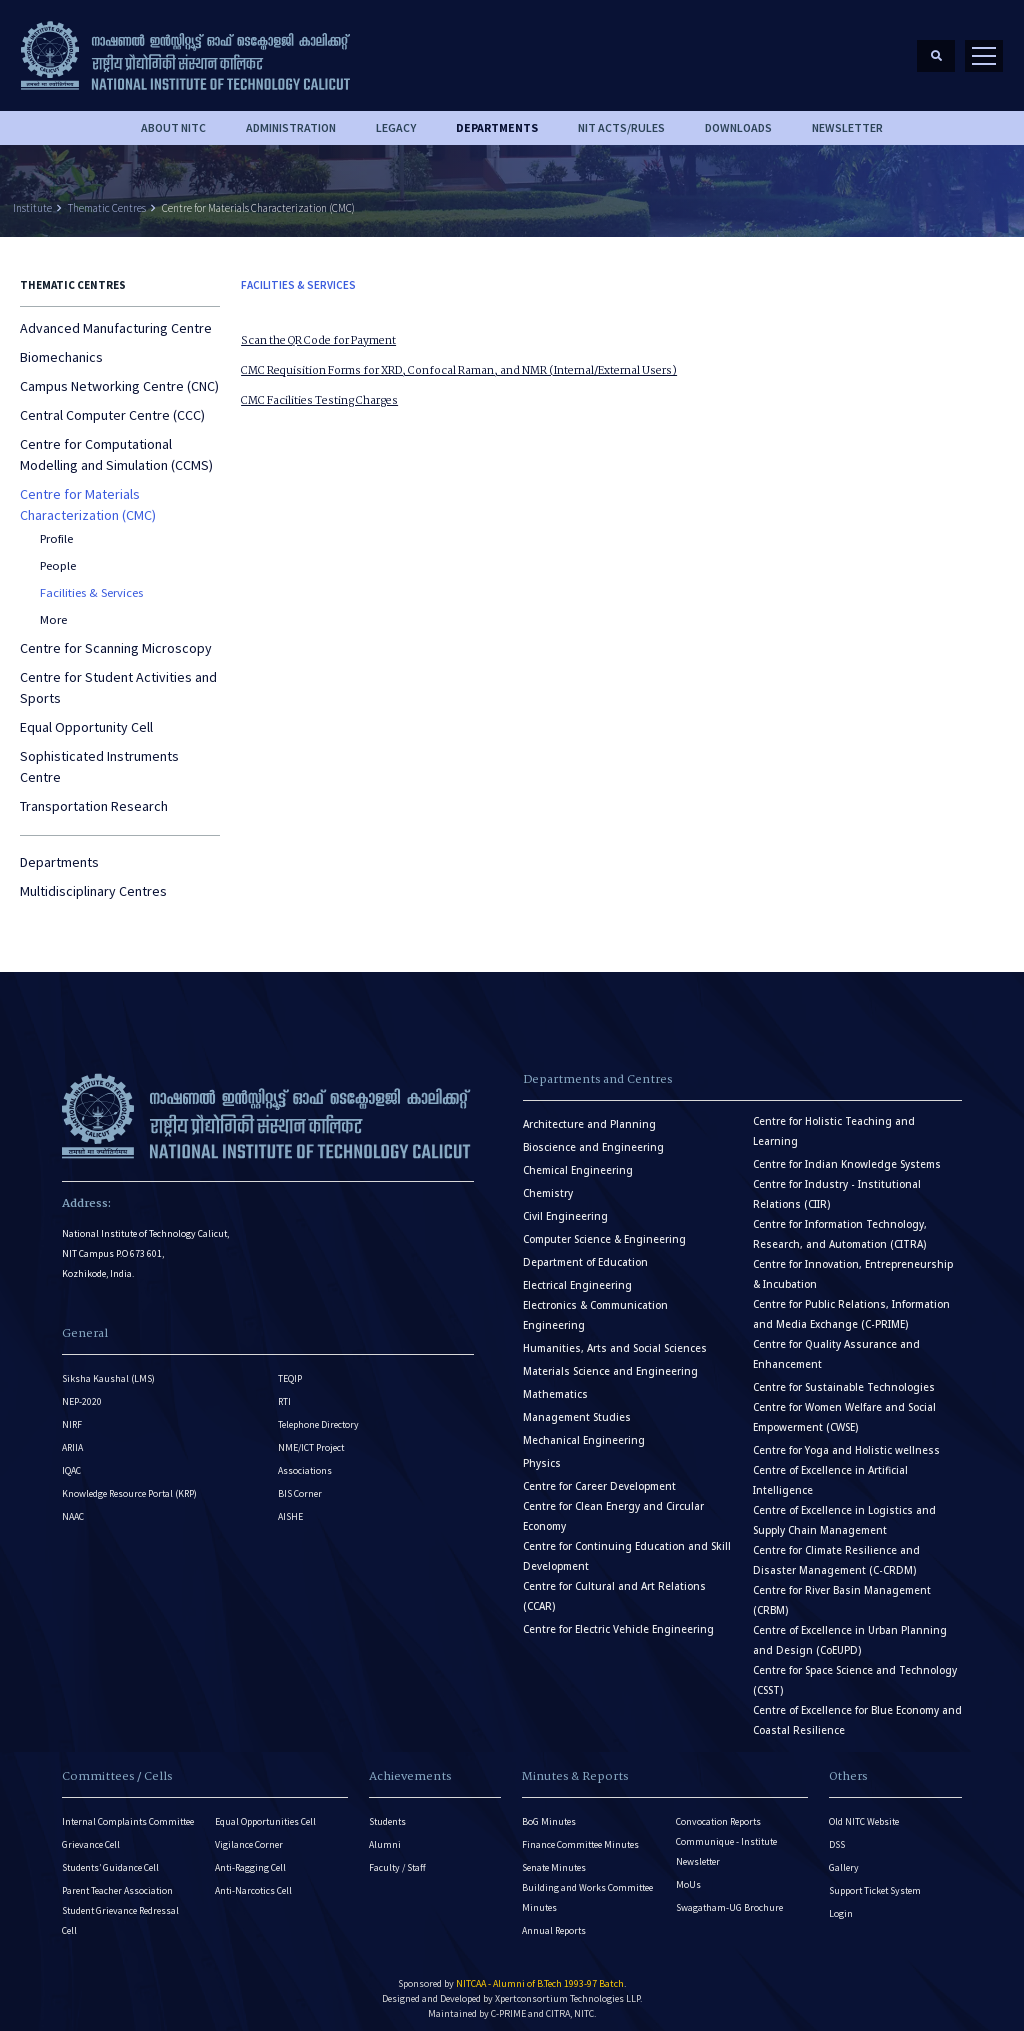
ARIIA (72, 1438)
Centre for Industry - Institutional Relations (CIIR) (837, 1184)
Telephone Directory (318, 1415)
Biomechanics (61, 348)
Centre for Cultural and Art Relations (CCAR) (614, 1586)
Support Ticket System (875, 1880)
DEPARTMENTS (497, 118)
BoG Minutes (549, 1811)
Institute (32, 198)
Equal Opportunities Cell (265, 1811)
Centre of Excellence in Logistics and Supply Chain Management (844, 1510)
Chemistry (548, 1183)
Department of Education (585, 1252)
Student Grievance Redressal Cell (120, 1910)
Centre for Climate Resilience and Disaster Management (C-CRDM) (836, 1550)
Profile (56, 529)
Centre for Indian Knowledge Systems (847, 1154)
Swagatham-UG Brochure (729, 1897)
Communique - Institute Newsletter (726, 1841)
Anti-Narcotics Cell (253, 1880)
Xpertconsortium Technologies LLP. (568, 1988)
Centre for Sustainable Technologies (844, 1377)
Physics (542, 1453)
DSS (837, 1834)
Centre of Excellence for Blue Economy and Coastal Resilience (857, 1710)
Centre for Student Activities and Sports (118, 677)
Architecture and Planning (589, 1114)
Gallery (844, 1857)
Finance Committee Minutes (580, 1834)
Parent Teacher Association (117, 1880)
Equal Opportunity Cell (86, 717)
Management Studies (577, 1407)
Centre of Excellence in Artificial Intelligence (830, 1470)
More (53, 609)
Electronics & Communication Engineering (595, 1305)
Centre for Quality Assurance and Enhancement (836, 1344)
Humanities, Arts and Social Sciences (615, 1338)
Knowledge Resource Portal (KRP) (129, 1484)
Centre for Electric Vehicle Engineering (618, 1619)
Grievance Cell (91, 1834)
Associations (305, 1461)
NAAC (73, 1507)
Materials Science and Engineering (610, 1361)
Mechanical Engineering (584, 1430)
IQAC (71, 1461)
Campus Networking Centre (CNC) (119, 377)
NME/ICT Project (311, 1438)
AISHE (290, 1507)
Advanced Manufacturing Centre (116, 319)
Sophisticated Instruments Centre (99, 756)
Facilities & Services (91, 583)
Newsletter (847, 118)
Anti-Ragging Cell (250, 1857)
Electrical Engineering (577, 1275)
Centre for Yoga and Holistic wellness (846, 1440)
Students (387, 1811)
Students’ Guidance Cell (110, 1857)
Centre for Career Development (599, 1476)
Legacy (396, 118)
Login (841, 1903)
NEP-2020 (82, 1392)
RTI (284, 1392)
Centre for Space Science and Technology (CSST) (855, 1670)
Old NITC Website (864, 1811)
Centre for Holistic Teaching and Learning (834, 1121)
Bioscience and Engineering (593, 1137)
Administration (291, 118)
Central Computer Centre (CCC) (112, 406)
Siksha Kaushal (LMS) (108, 1369)
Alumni (385, 1834)
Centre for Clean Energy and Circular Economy (613, 1506)
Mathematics (555, 1384)
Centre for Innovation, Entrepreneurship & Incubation (853, 1264)
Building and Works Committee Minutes (587, 1887)
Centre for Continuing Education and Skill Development (627, 1546)
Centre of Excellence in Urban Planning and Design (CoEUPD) (850, 1630)
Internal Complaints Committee (128, 1811)
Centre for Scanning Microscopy (116, 638)
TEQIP (290, 1369)
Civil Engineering (565, 1206)
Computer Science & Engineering (604, 1229)
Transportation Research (94, 796)
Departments (59, 852)
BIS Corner (300, 1484)
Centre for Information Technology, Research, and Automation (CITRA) (840, 1224)
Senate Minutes (554, 1857)
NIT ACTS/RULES (621, 118)
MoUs (688, 1874)
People (58, 556)
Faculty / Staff (397, 1857)
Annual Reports (554, 1920)
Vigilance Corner (249, 1834)
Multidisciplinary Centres (93, 881)
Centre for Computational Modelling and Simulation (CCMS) (116, 445)
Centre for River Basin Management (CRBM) (842, 1590)
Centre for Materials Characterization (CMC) (258, 198)
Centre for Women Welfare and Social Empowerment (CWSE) (844, 1407)
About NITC (173, 118)
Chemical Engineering (578, 1160)
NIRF (72, 1415)
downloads (738, 118)
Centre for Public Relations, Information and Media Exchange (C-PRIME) (851, 1304)
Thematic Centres (107, 198)
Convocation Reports (718, 1811)
